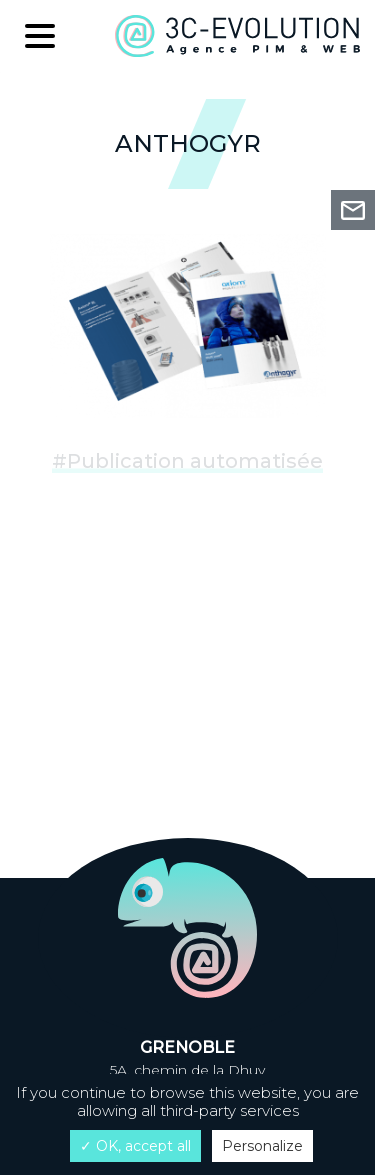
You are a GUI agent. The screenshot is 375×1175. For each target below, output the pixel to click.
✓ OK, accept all (135, 1146)
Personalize (262, 1146)
